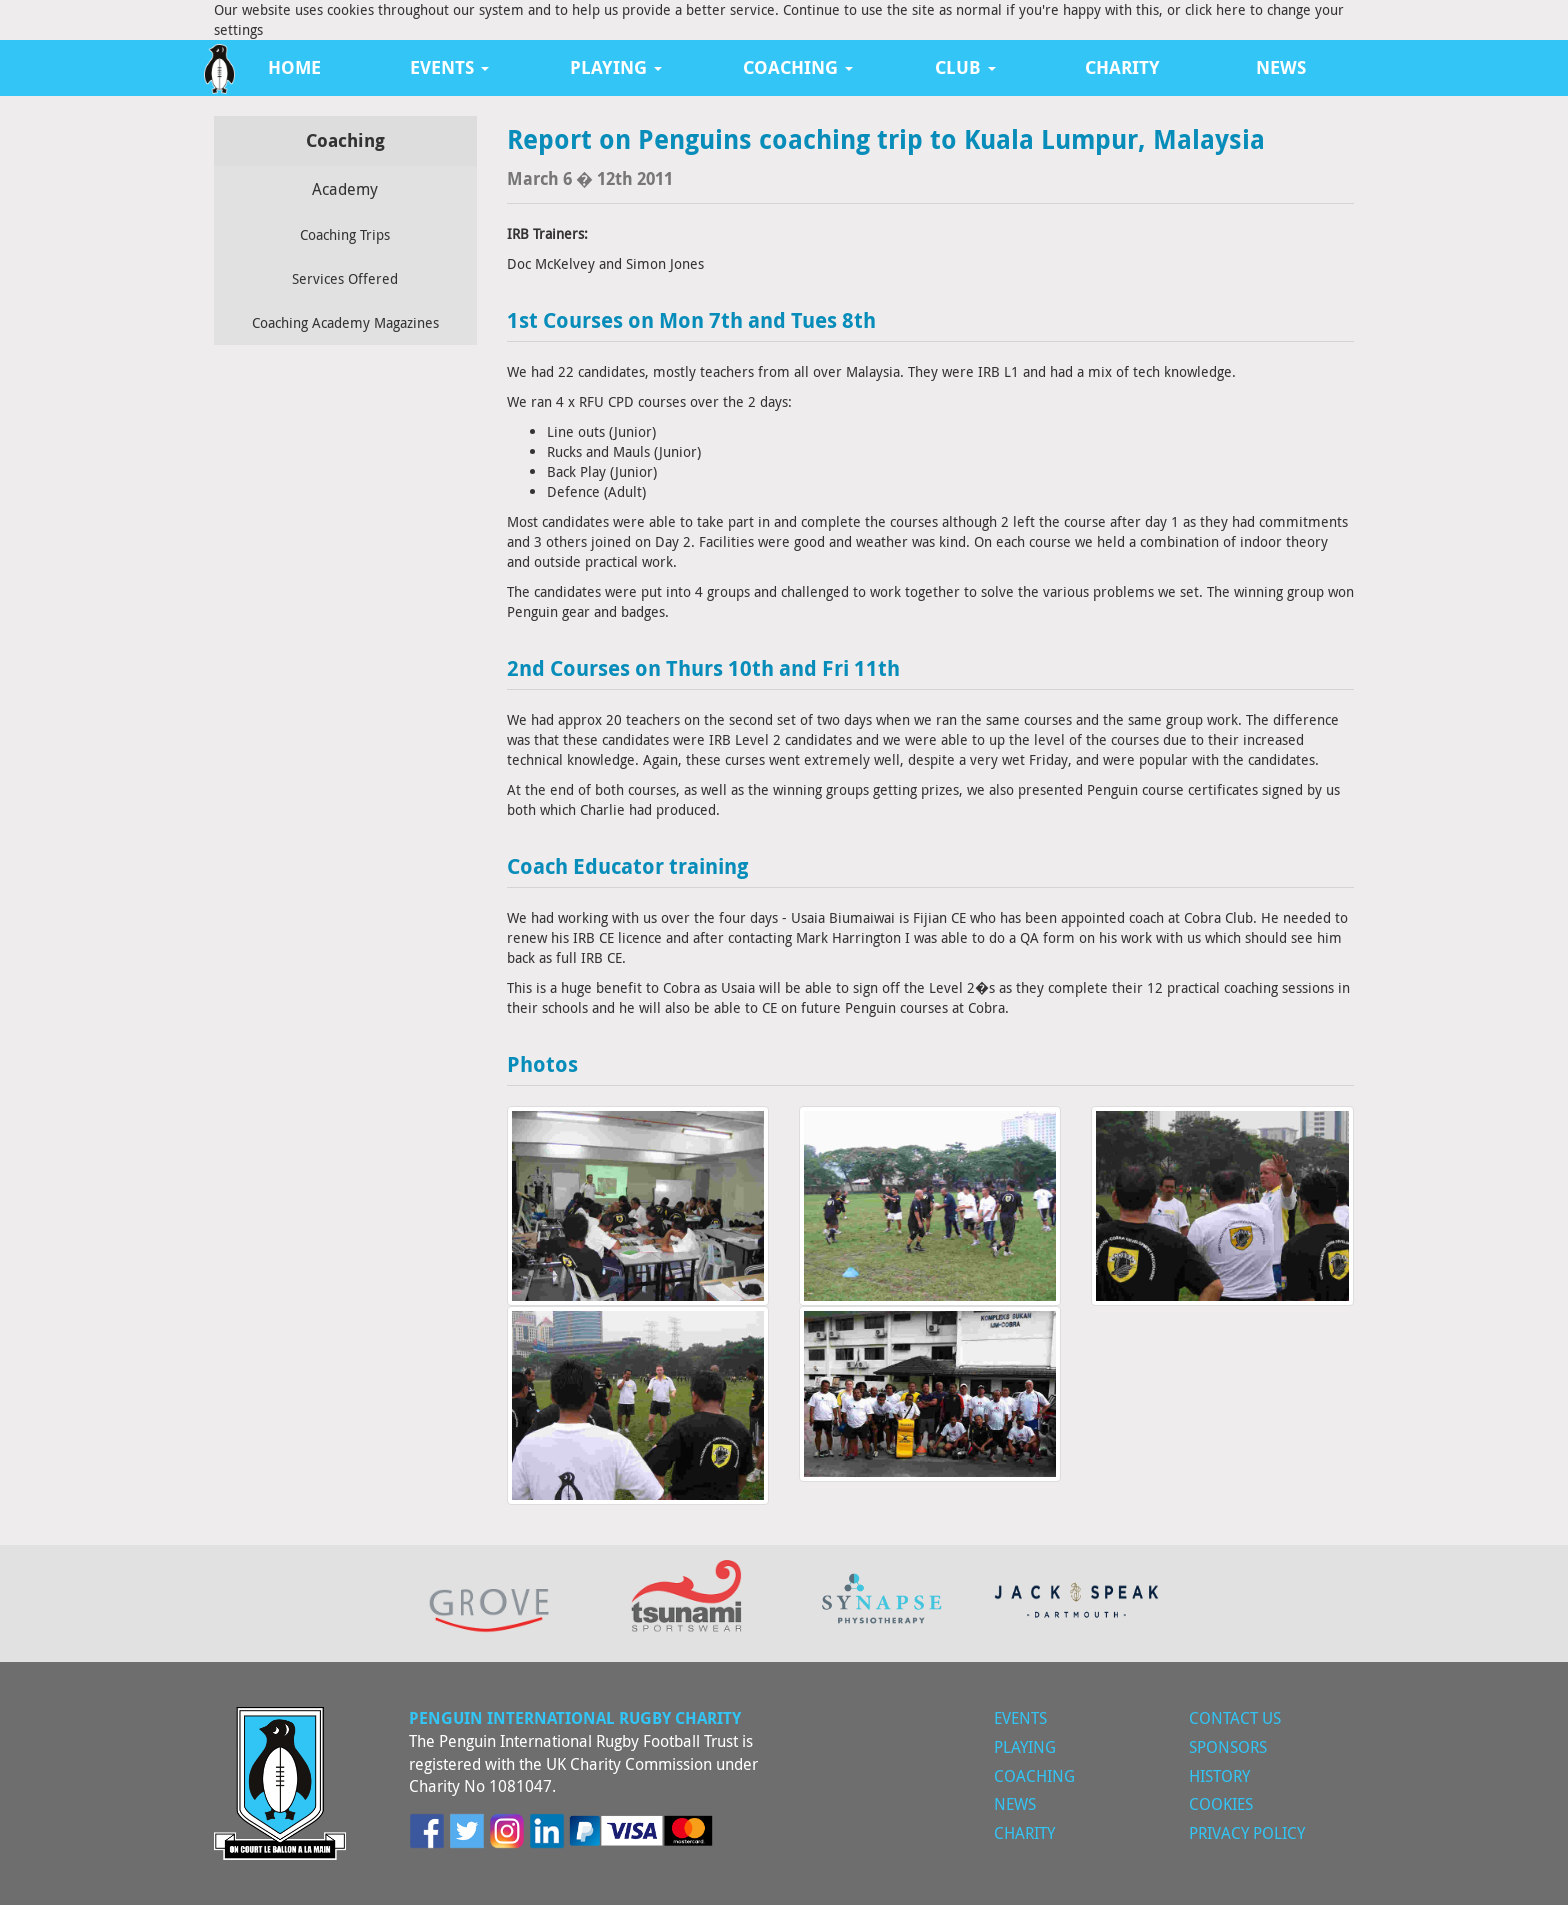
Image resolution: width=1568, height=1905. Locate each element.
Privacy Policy (1247, 1833)
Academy (345, 189)
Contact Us (1235, 1718)
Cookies (1221, 1804)
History (1219, 1776)
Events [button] (449, 67)
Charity (1122, 67)
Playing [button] (616, 67)
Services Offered (345, 278)
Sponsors (1228, 1747)
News (1281, 67)
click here (1215, 9)
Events (1020, 1718)
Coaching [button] (798, 67)
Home (294, 67)
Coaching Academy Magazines (345, 322)
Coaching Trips (345, 234)
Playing (1025, 1747)
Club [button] (965, 67)
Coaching (1034, 1776)
